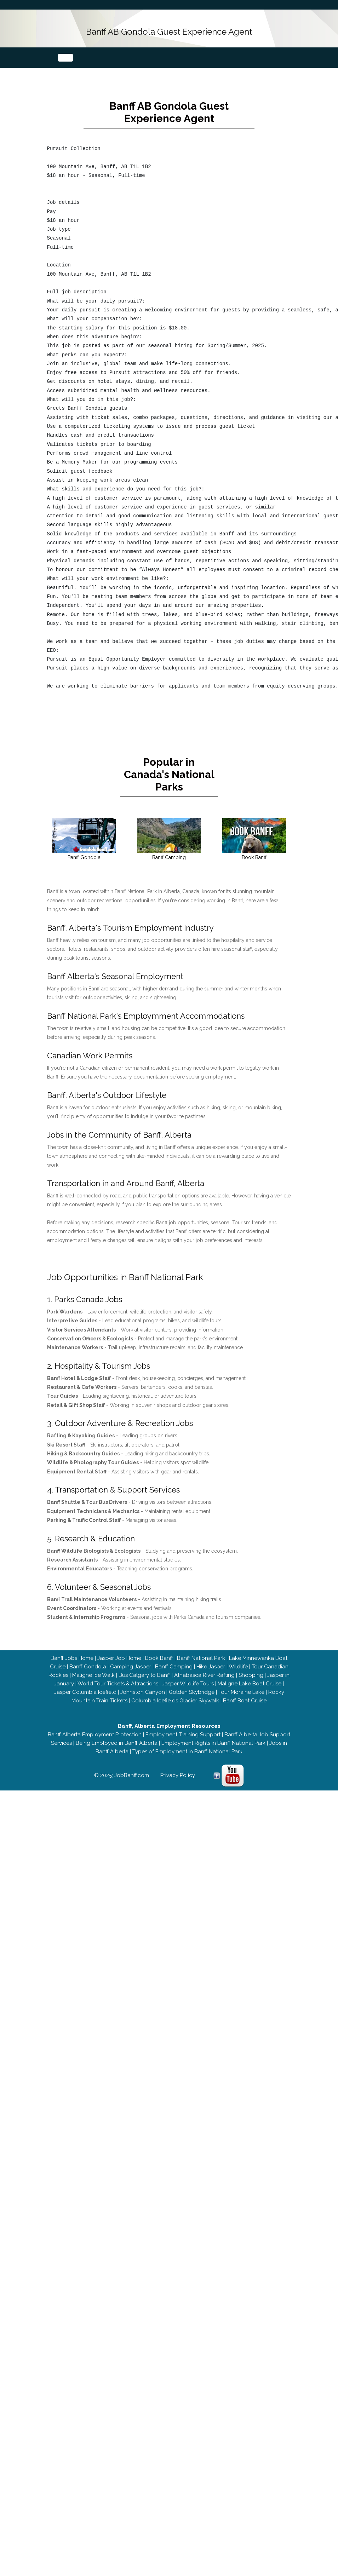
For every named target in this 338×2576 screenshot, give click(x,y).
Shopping (251, 1663)
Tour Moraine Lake (241, 1680)
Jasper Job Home (119, 1646)
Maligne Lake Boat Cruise (249, 1672)
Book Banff (159, 1646)
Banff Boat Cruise (245, 1689)
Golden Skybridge (191, 1680)
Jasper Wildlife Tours (188, 1672)
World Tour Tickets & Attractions (118, 1672)
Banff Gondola (87, 1655)
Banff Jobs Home (72, 1646)
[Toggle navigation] (65, 58)
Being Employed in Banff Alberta (116, 1731)
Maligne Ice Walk (93, 1663)
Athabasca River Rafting (204, 1663)
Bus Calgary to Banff (144, 1663)
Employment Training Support (182, 1723)
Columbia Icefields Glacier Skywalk (175, 1689)
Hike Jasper (210, 1655)
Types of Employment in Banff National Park (187, 1740)
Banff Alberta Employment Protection (95, 1723)
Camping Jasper (130, 1655)
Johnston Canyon (142, 1680)
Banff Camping (174, 1655)
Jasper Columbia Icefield (85, 1680)
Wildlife (238, 1655)
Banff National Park (201, 1646)
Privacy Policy (177, 1763)
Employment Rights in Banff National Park (213, 1731)
